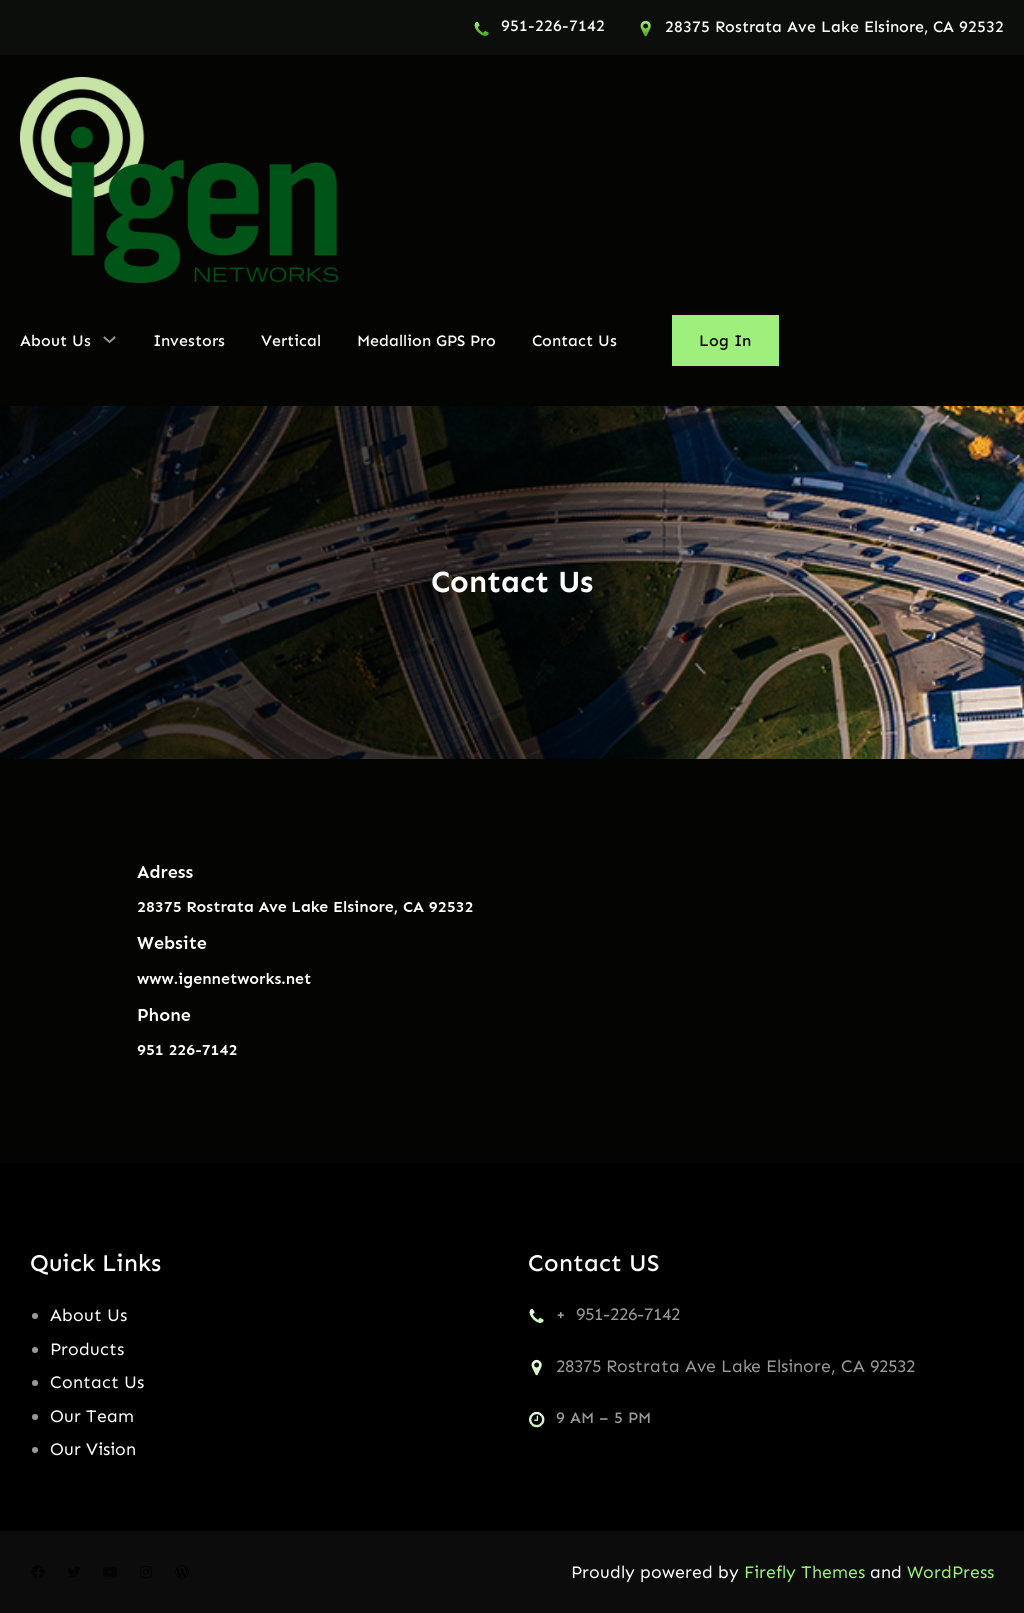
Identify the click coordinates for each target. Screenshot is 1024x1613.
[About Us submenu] (109, 339)
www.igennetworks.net (224, 978)
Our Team (92, 1416)
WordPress (950, 1572)
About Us (88, 1315)
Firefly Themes (804, 1572)
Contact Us (97, 1382)
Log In (725, 340)
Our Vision (93, 1449)
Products (87, 1349)
